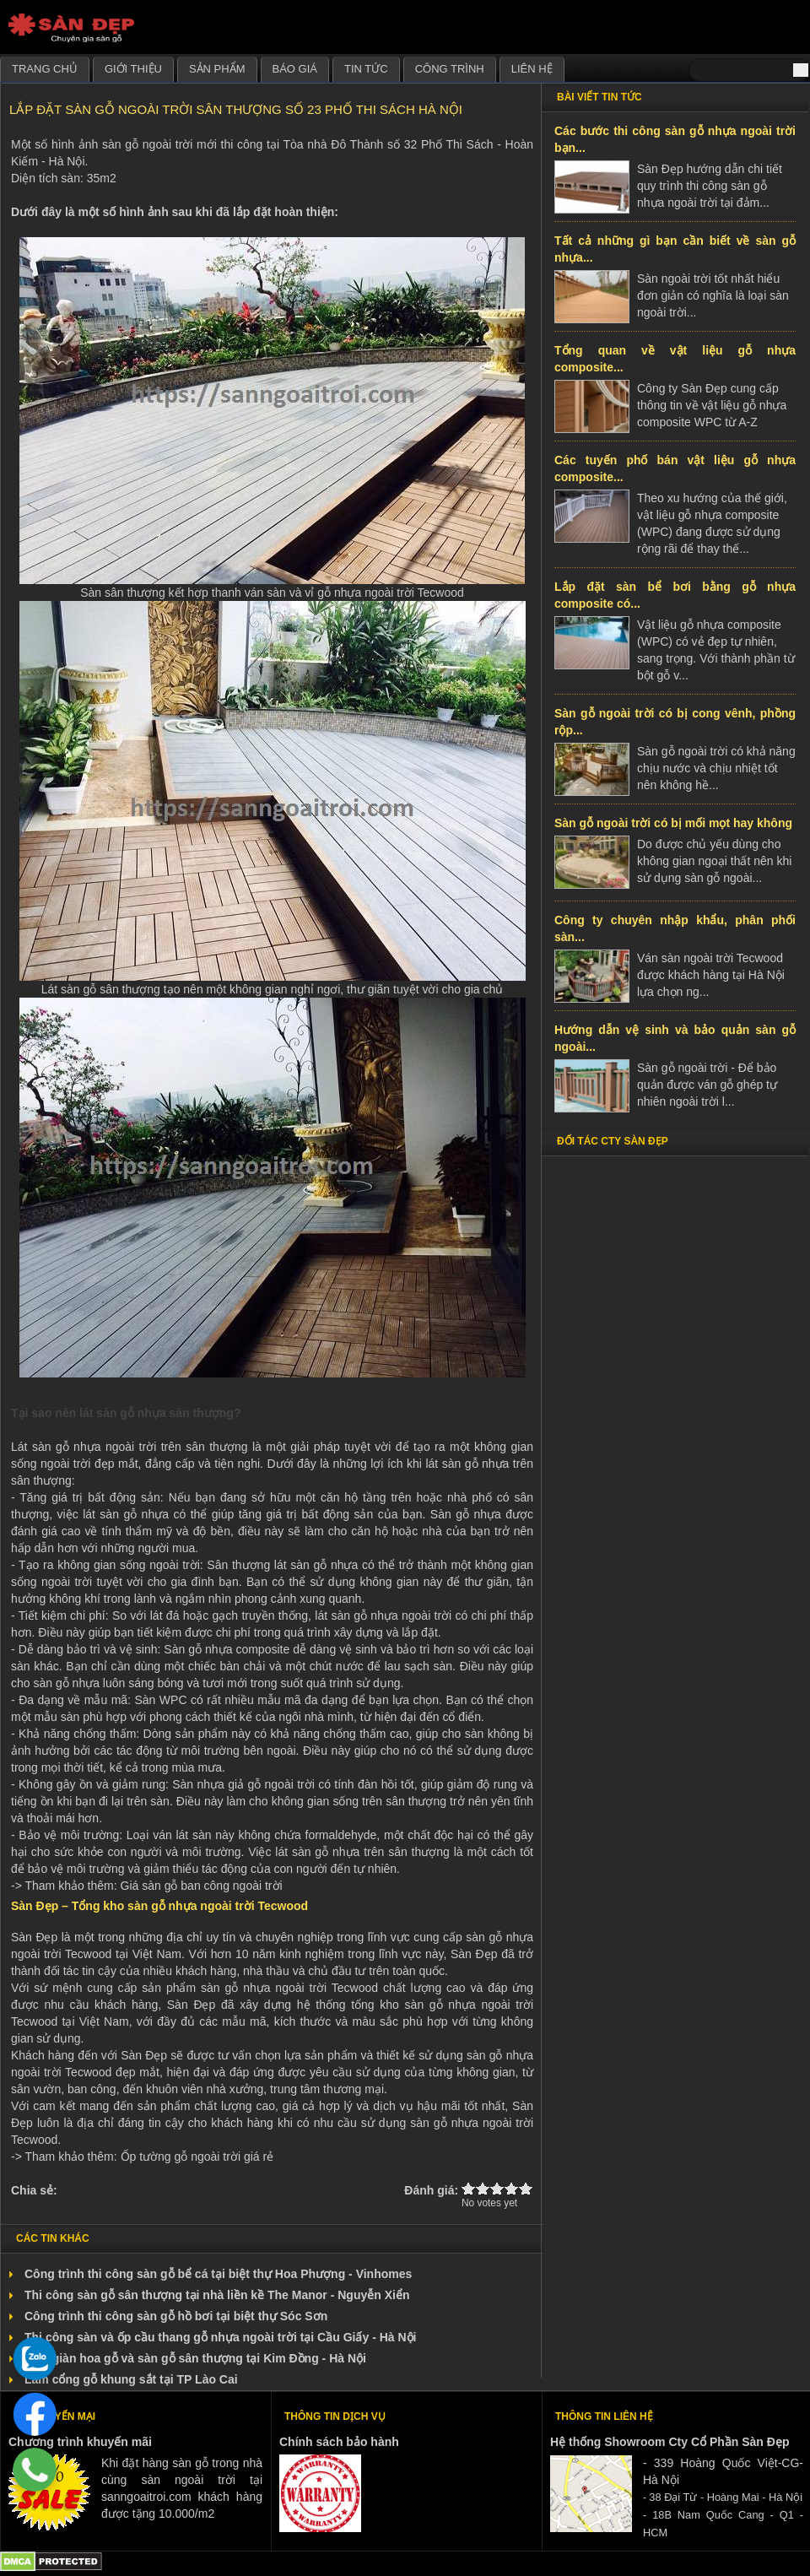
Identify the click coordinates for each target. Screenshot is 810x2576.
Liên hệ (532, 68)
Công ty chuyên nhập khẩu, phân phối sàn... (675, 928)
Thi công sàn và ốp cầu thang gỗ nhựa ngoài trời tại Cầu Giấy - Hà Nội (220, 2337)
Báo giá (295, 68)
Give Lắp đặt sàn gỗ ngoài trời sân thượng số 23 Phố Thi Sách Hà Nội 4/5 (512, 2188)
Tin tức (366, 68)
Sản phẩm (217, 68)
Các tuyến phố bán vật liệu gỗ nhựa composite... (675, 468)
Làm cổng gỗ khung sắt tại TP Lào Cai (131, 2379)
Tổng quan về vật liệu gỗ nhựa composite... (675, 359)
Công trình (449, 68)
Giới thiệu (133, 68)
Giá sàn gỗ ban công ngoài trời (202, 1885)
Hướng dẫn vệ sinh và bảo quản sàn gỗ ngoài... (675, 1038)
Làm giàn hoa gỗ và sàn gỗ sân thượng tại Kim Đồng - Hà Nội (195, 2358)
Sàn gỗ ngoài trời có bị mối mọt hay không (673, 823)
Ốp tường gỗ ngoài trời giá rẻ (197, 2156)
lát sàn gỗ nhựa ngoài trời (383, 1615)
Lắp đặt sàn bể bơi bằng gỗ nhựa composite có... (675, 595)
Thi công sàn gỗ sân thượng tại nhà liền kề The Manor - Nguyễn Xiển (216, 2295)
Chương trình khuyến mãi (80, 2442)
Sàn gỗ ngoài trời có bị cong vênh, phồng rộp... (675, 721)
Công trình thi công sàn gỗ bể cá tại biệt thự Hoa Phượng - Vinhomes (218, 2274)
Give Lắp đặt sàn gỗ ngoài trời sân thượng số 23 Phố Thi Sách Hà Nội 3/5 (497, 2188)
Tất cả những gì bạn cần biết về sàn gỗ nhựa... (675, 249)
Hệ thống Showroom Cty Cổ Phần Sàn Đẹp (669, 2442)
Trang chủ (45, 68)
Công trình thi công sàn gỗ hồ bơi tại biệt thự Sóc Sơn (175, 2316)
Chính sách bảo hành (339, 2442)
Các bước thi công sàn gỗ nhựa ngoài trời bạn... (675, 139)
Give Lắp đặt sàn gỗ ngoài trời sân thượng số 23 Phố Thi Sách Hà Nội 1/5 (469, 2188)
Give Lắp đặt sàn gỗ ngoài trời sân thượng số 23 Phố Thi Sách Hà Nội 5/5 (526, 2188)
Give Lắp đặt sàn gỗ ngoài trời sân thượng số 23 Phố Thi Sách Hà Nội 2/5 (483, 2188)
